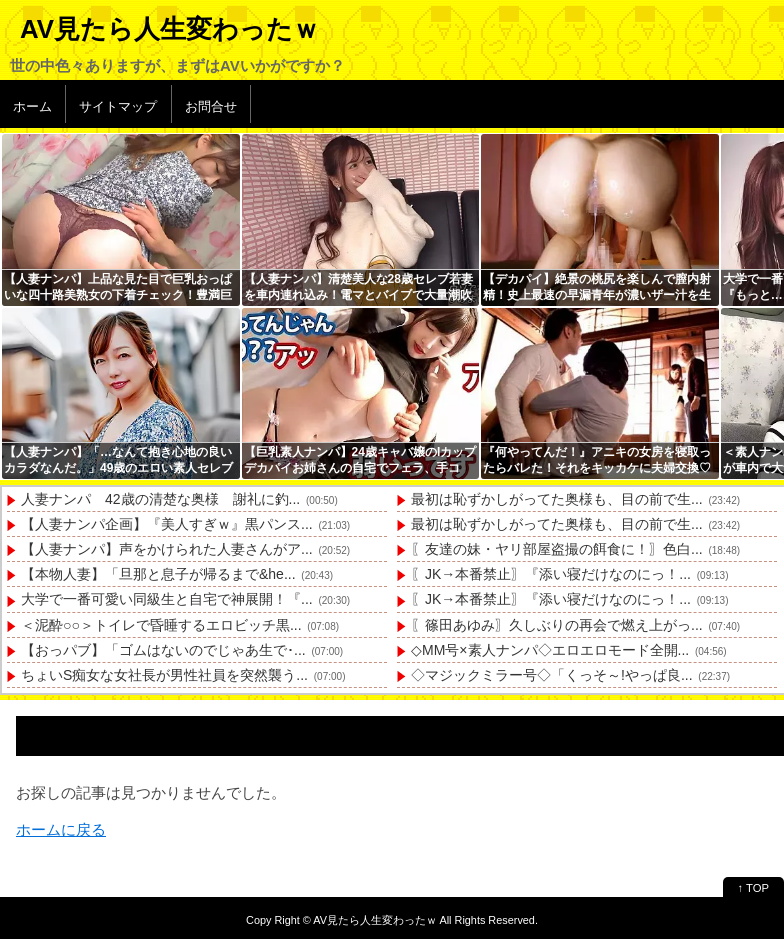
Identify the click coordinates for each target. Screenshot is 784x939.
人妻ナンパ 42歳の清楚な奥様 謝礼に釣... (160, 499)
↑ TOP (753, 888)
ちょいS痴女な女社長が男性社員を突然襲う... (164, 675)
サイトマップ (118, 106)
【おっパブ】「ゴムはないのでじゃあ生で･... (163, 650)
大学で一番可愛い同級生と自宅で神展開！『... (167, 599)
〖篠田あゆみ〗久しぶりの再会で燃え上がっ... (557, 625)
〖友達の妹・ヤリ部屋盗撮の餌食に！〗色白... (557, 549)
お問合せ (211, 106)
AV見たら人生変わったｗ (169, 29)
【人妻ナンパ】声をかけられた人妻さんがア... (167, 549)
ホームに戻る (61, 829)
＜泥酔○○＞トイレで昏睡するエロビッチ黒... (161, 625)
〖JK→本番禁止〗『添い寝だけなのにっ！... (551, 574)
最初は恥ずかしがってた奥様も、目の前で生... (557, 499)
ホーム (32, 106)
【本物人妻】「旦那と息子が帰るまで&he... (158, 574)
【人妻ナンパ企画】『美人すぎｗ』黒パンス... (167, 524)
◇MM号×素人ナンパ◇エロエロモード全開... (550, 650)
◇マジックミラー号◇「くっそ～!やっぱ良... (552, 675)
